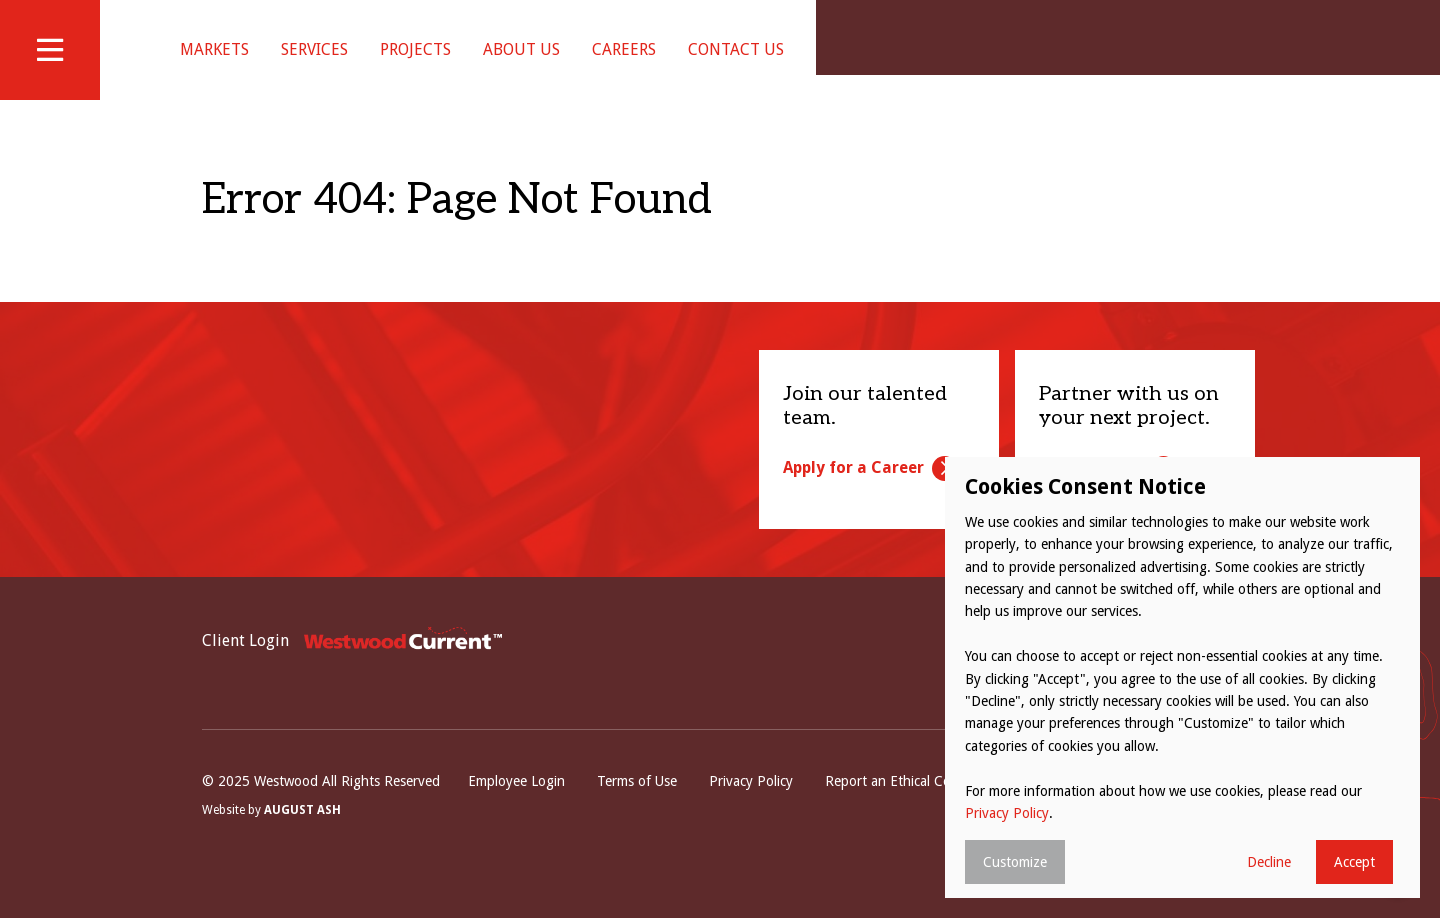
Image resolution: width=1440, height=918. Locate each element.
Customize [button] (1015, 862)
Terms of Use (637, 807)
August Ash (302, 835)
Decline (1269, 862)
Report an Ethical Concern (905, 807)
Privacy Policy (751, 807)
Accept (1354, 862)
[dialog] (1182, 677)
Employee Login (516, 807)
